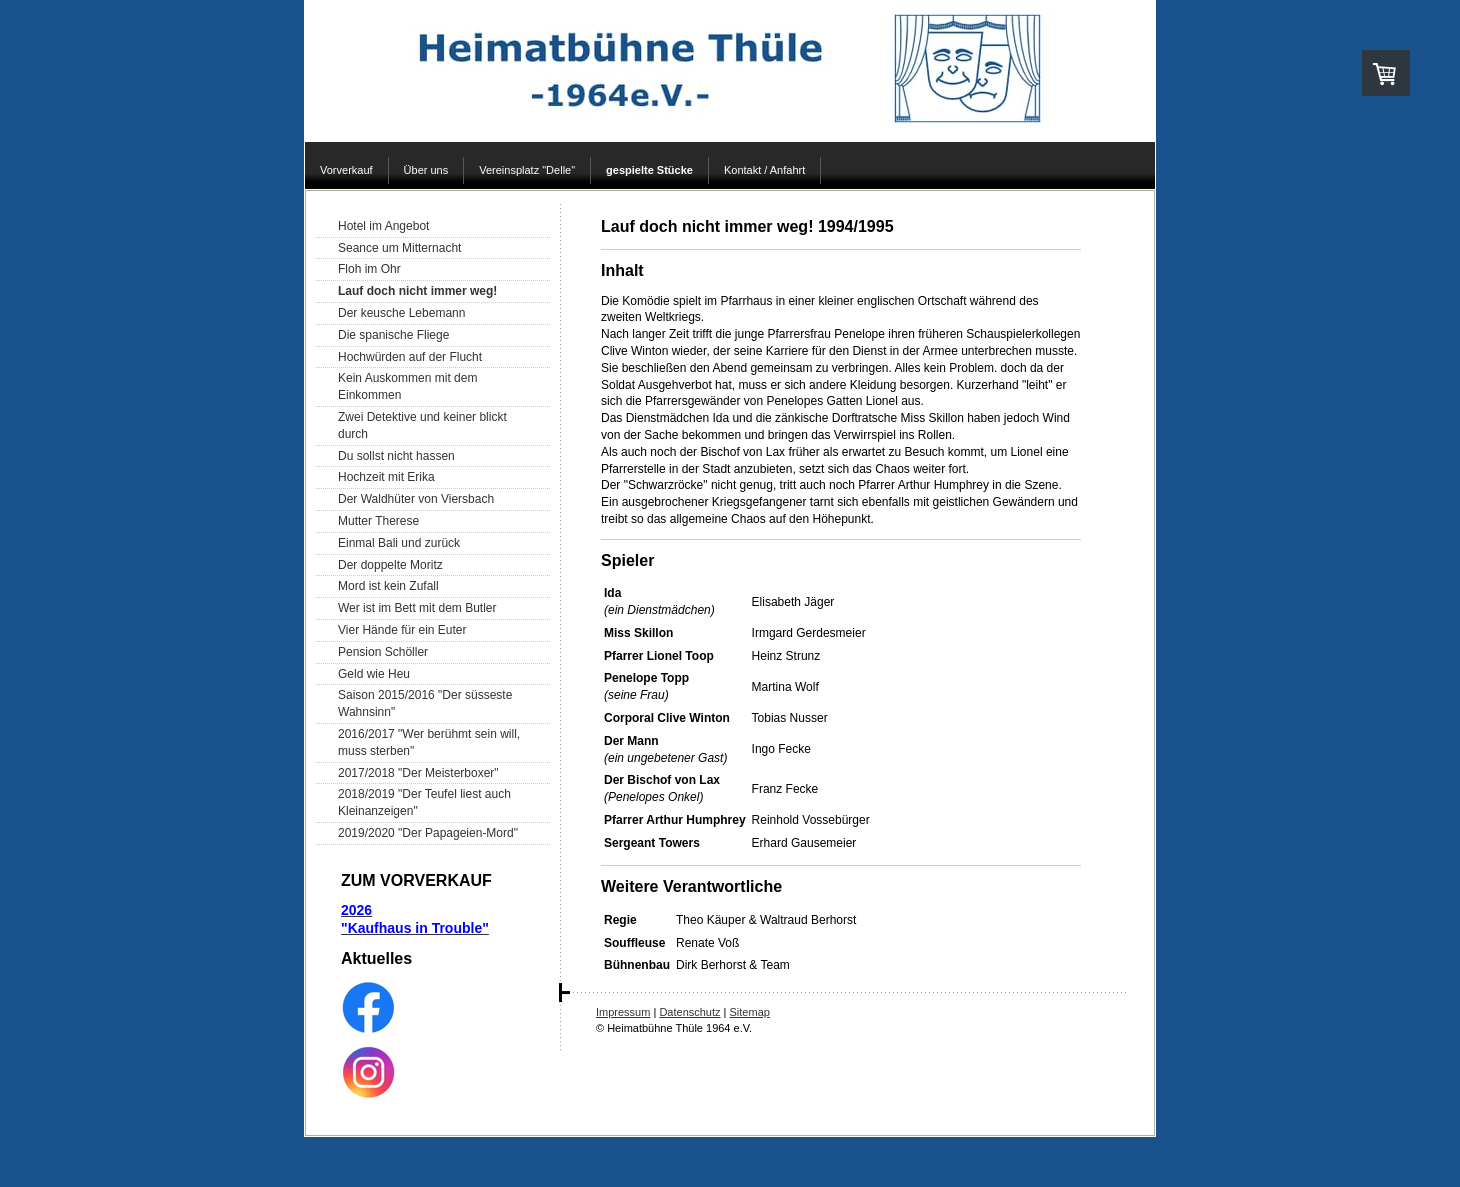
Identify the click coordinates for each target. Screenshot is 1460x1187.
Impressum (623, 1012)
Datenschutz (689, 1012)
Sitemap (750, 1012)
